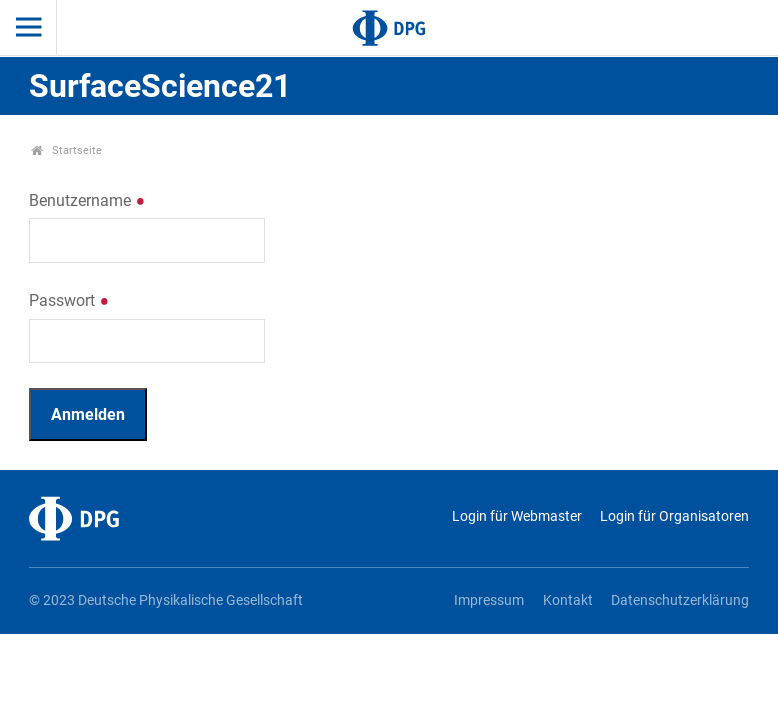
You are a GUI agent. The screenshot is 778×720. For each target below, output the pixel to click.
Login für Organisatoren (674, 516)
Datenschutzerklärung (680, 600)
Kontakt (568, 600)
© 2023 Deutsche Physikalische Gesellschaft (166, 600)
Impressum (489, 600)
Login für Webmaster (517, 516)
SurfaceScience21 (160, 86)
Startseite (66, 150)
